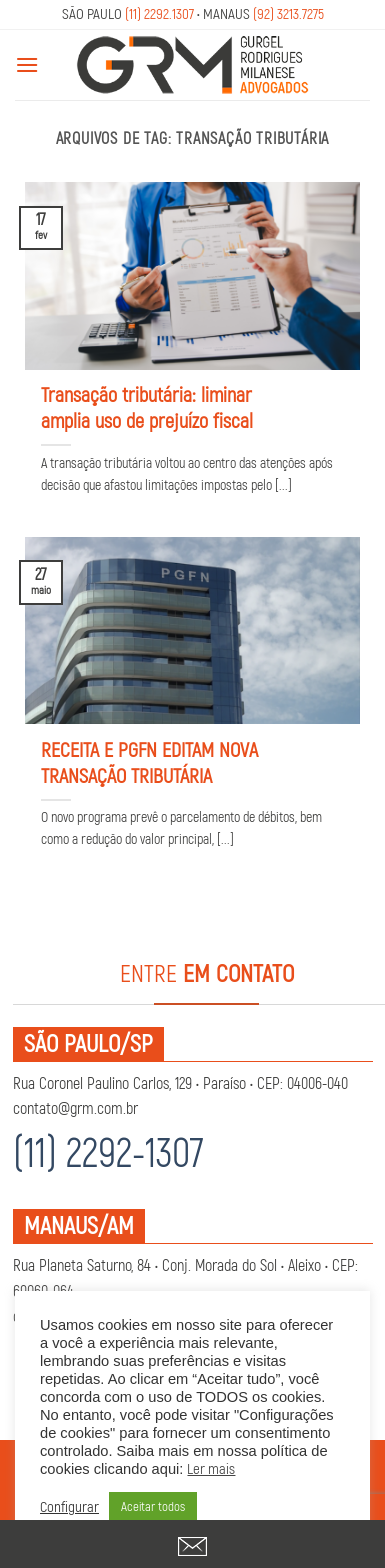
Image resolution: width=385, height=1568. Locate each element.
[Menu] (27, 64)
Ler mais (211, 1469)
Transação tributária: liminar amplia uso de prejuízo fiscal (147, 408)
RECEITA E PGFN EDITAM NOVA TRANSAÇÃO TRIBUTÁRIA (149, 763)
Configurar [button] (69, 1508)
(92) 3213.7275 (288, 14)
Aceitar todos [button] (153, 1507)
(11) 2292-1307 (108, 1154)
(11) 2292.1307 (159, 14)
